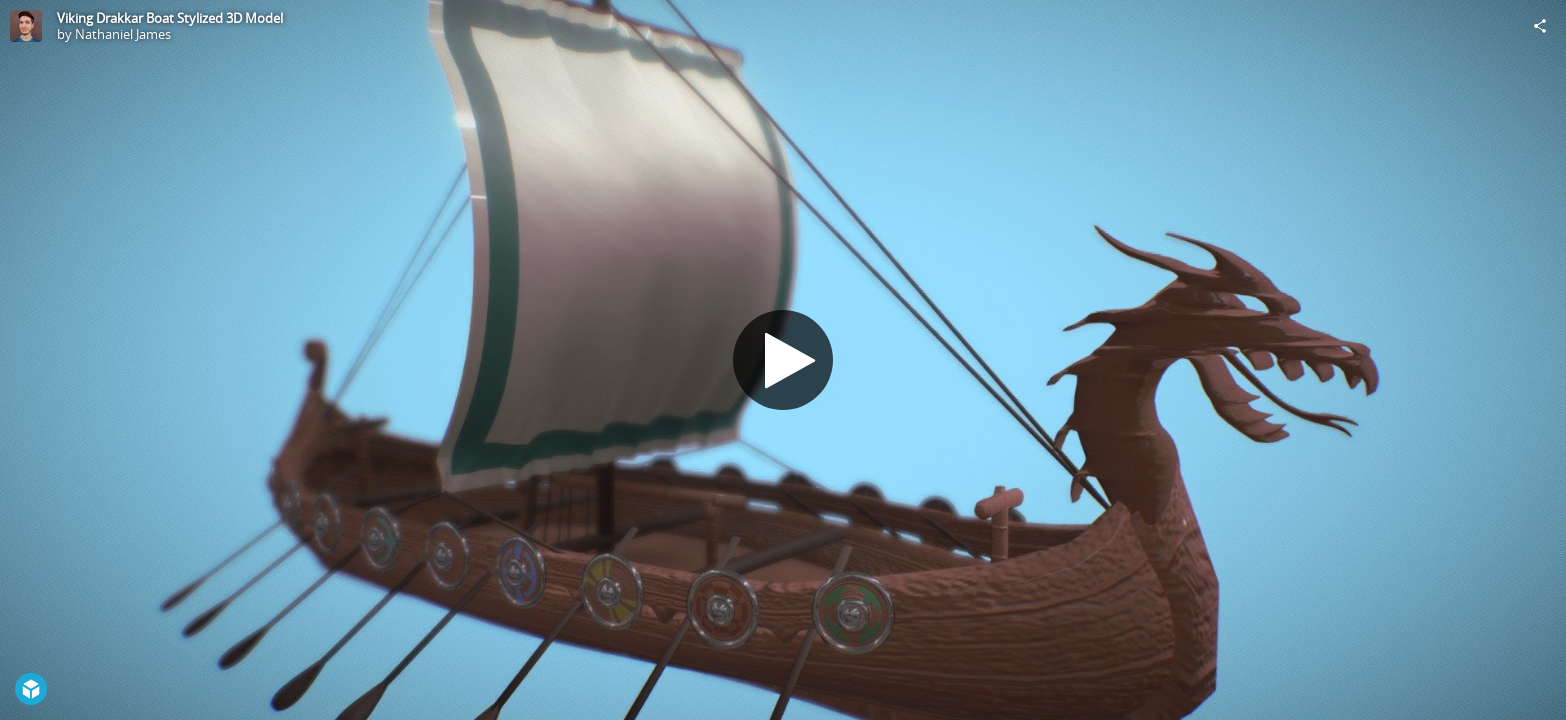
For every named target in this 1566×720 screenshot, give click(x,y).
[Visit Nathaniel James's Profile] (26, 26)
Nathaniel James (123, 34)
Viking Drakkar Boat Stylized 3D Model (170, 18)
